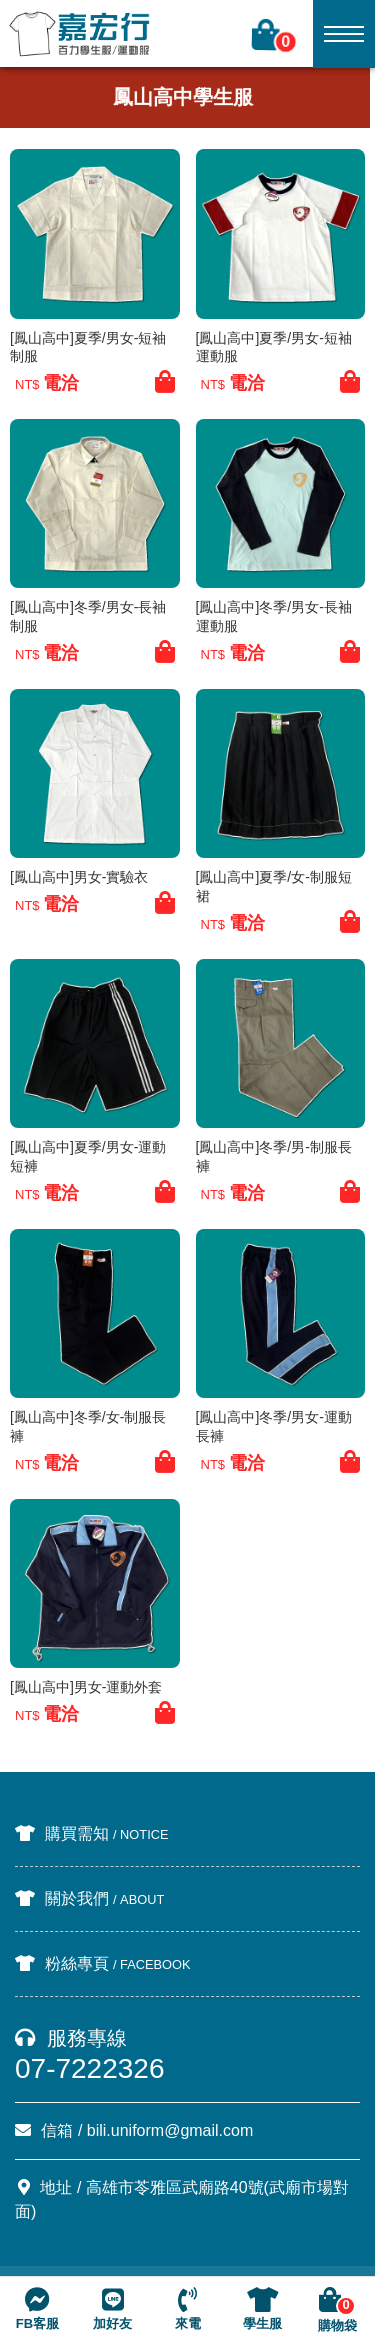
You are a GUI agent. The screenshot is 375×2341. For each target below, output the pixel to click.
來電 (188, 2309)
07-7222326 (89, 2068)
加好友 (112, 2309)
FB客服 (37, 2309)
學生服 (262, 2309)
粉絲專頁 (103, 1963)
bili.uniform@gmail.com (170, 2130)
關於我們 (89, 1898)
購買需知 (91, 1833)
